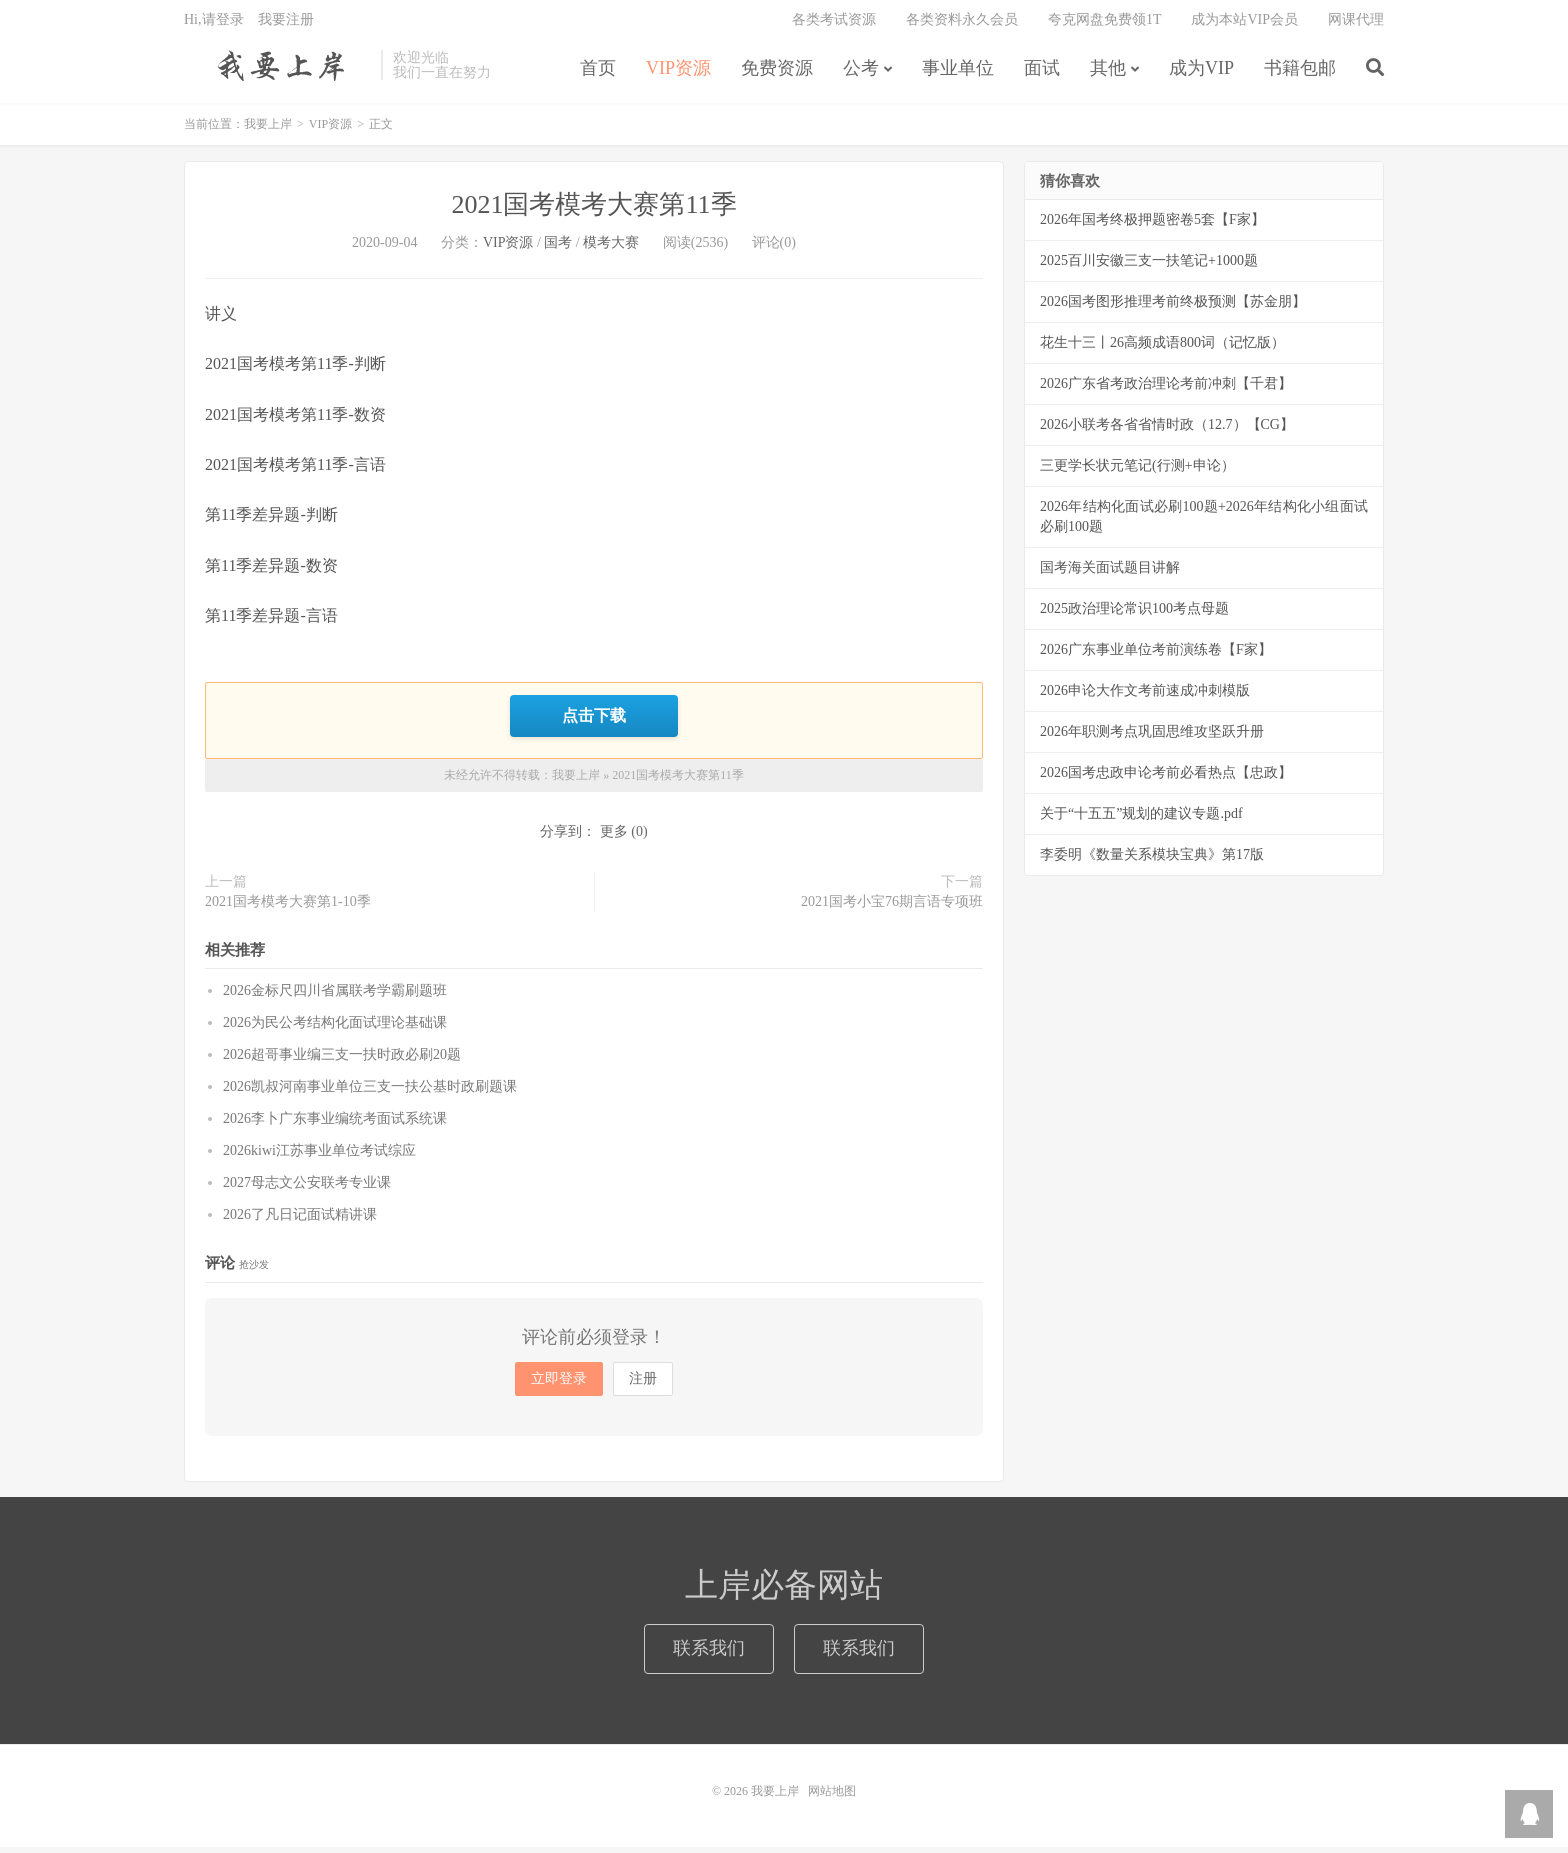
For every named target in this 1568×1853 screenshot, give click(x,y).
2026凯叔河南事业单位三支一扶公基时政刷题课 (370, 1093)
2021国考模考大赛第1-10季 (288, 907)
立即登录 (559, 1385)
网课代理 (1356, 25)
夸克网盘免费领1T (1105, 25)
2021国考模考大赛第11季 (593, 212)
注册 (643, 1385)
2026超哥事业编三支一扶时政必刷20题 (342, 1061)
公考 (861, 74)
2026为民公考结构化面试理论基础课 (335, 1029)
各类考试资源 (834, 25)
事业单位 (958, 74)
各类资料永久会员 (962, 25)
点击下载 (594, 723)
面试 (1042, 74)
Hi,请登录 (214, 25)
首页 (598, 74)
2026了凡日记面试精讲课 (300, 1221)
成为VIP (1201, 74)
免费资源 (777, 74)
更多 (614, 837)
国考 (558, 250)
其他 (1108, 74)
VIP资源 (678, 74)
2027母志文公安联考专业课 (307, 1189)
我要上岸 (277, 71)
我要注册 (286, 25)
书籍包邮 (1300, 74)
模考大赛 (611, 250)
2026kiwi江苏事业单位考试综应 (319, 1157)
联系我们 (709, 1654)
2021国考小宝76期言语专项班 (892, 907)
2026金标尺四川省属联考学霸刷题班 (335, 997)
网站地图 (832, 1797)
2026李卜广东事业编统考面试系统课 (335, 1125)
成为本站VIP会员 (1244, 25)
